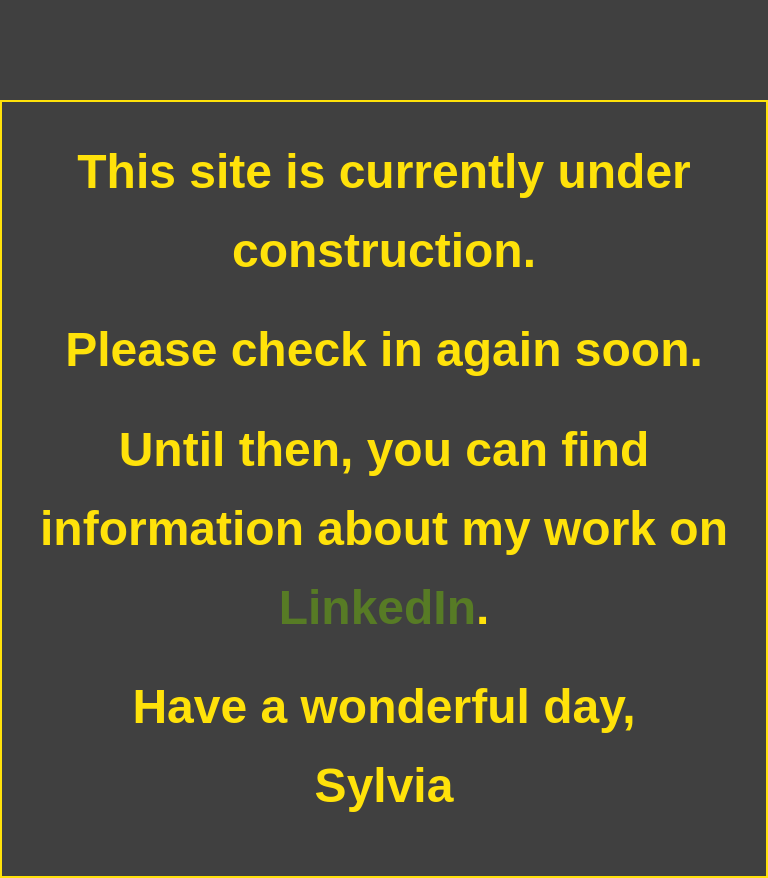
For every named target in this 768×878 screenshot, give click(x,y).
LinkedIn (377, 607)
